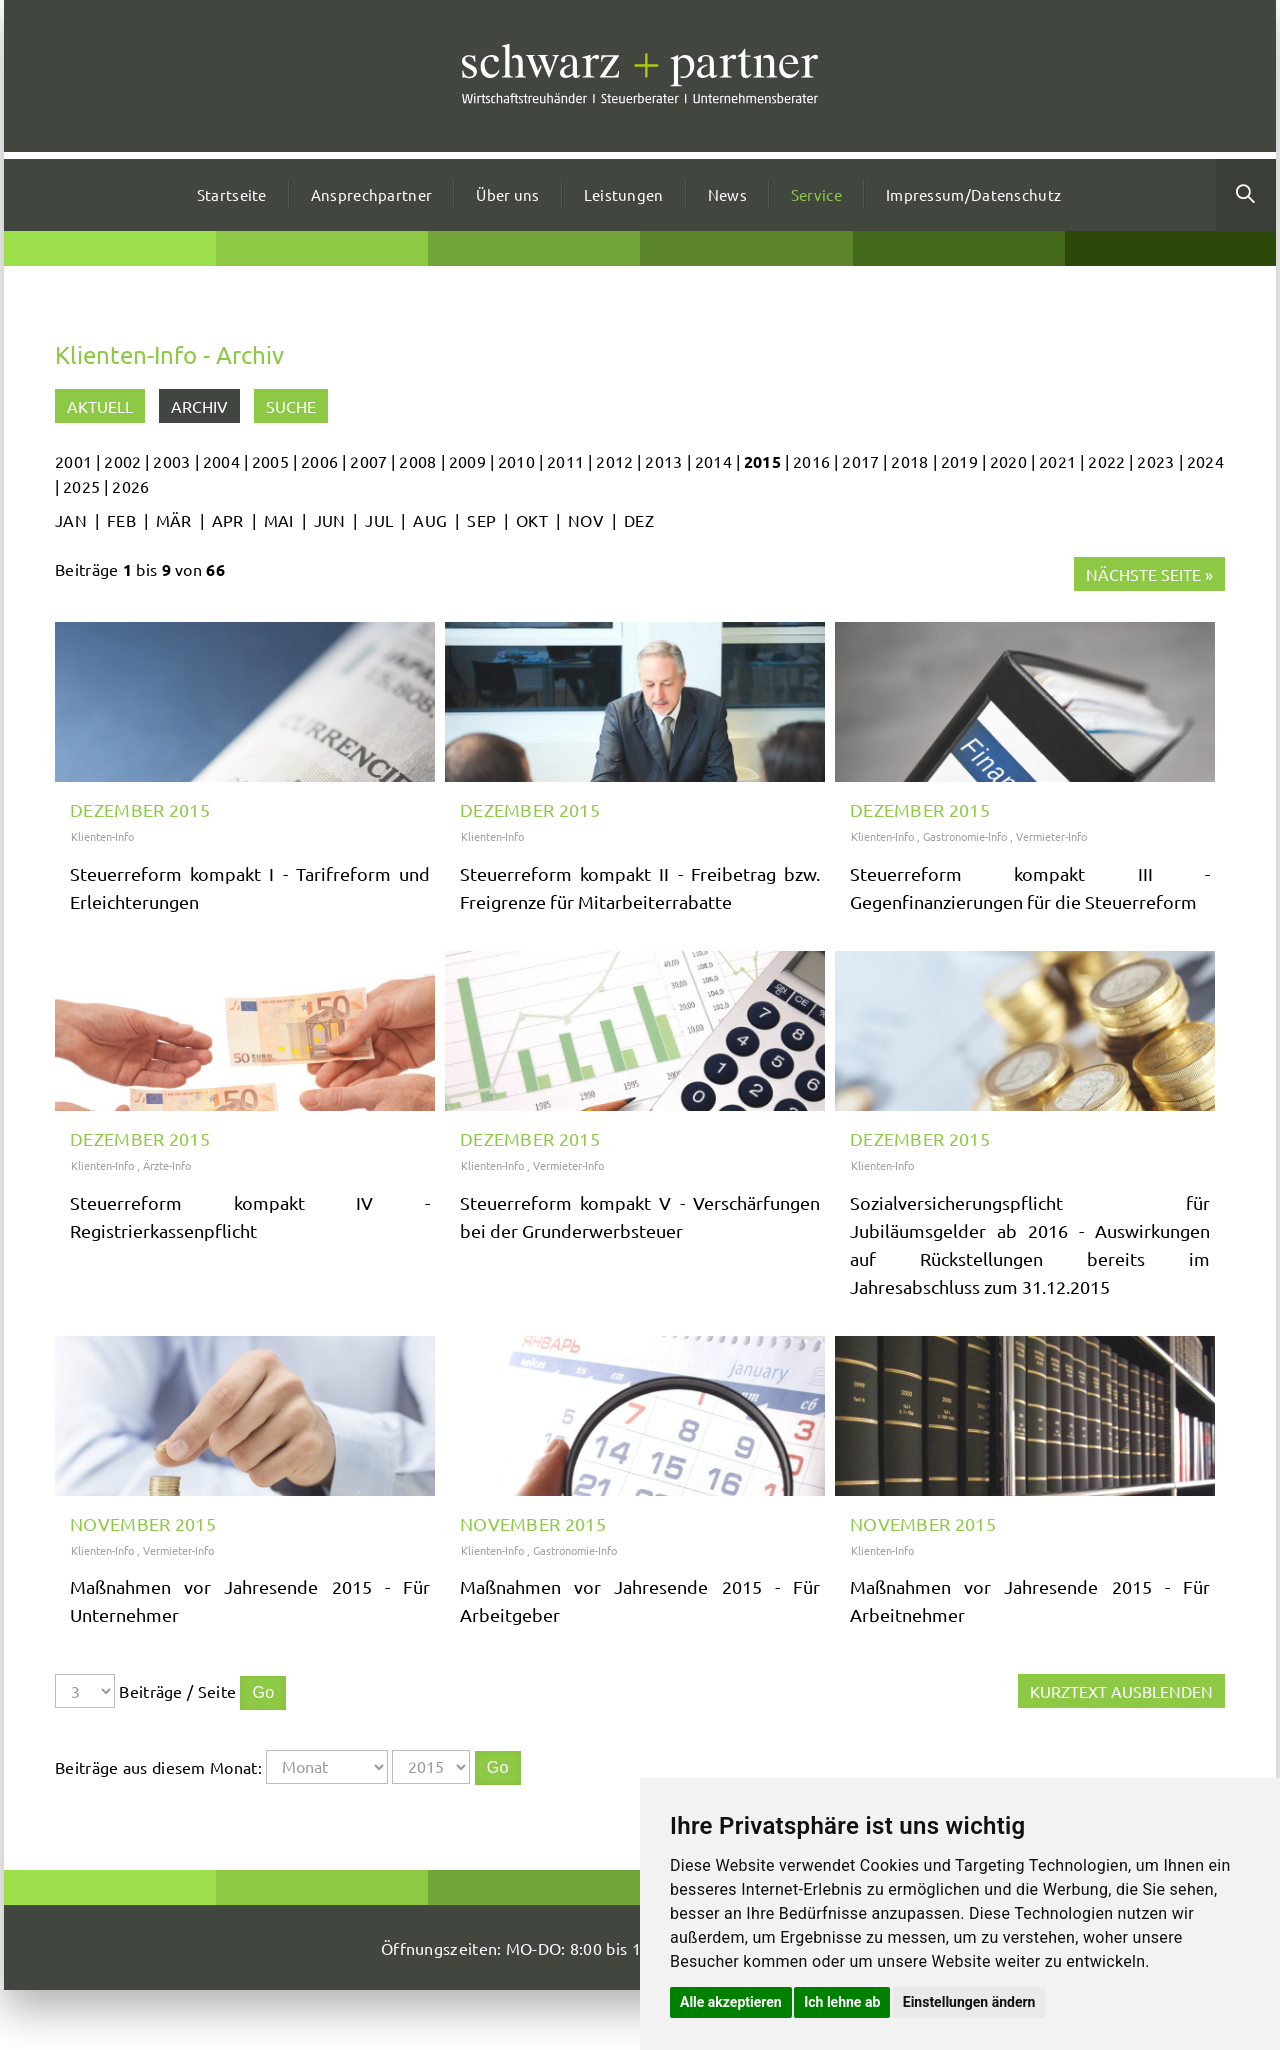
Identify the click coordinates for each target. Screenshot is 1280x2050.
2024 (1205, 461)
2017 (860, 461)
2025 (81, 486)
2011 (565, 461)
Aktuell (100, 406)
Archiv (199, 406)
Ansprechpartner (372, 194)
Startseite (232, 194)
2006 (319, 461)
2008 (417, 461)
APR (228, 520)
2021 (1057, 461)
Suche (291, 406)
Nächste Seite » (1149, 574)
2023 (1155, 461)
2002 (122, 461)
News (727, 194)
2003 (171, 461)
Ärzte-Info (167, 1165)
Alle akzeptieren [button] (731, 2002)
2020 (1008, 461)
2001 (73, 461)
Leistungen (624, 194)
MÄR (174, 520)
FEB (121, 520)
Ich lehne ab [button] (842, 2002)
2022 (1106, 461)
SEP (481, 520)
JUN (330, 520)
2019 (959, 461)
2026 (130, 486)
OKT (532, 520)
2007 (368, 461)
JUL (379, 520)
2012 (614, 461)
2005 (270, 461)
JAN (71, 520)
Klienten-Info (102, 836)
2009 (467, 461)
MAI (279, 520)
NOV (586, 520)
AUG (430, 520)
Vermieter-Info (1051, 836)
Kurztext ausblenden (1121, 1691)
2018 (909, 461)
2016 (811, 461)
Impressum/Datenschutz (973, 194)
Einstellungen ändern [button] (969, 2002)
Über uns (507, 194)
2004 (221, 461)
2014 (713, 461)
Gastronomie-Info (965, 836)
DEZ (639, 520)
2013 (663, 461)
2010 (516, 461)
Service (816, 194)
